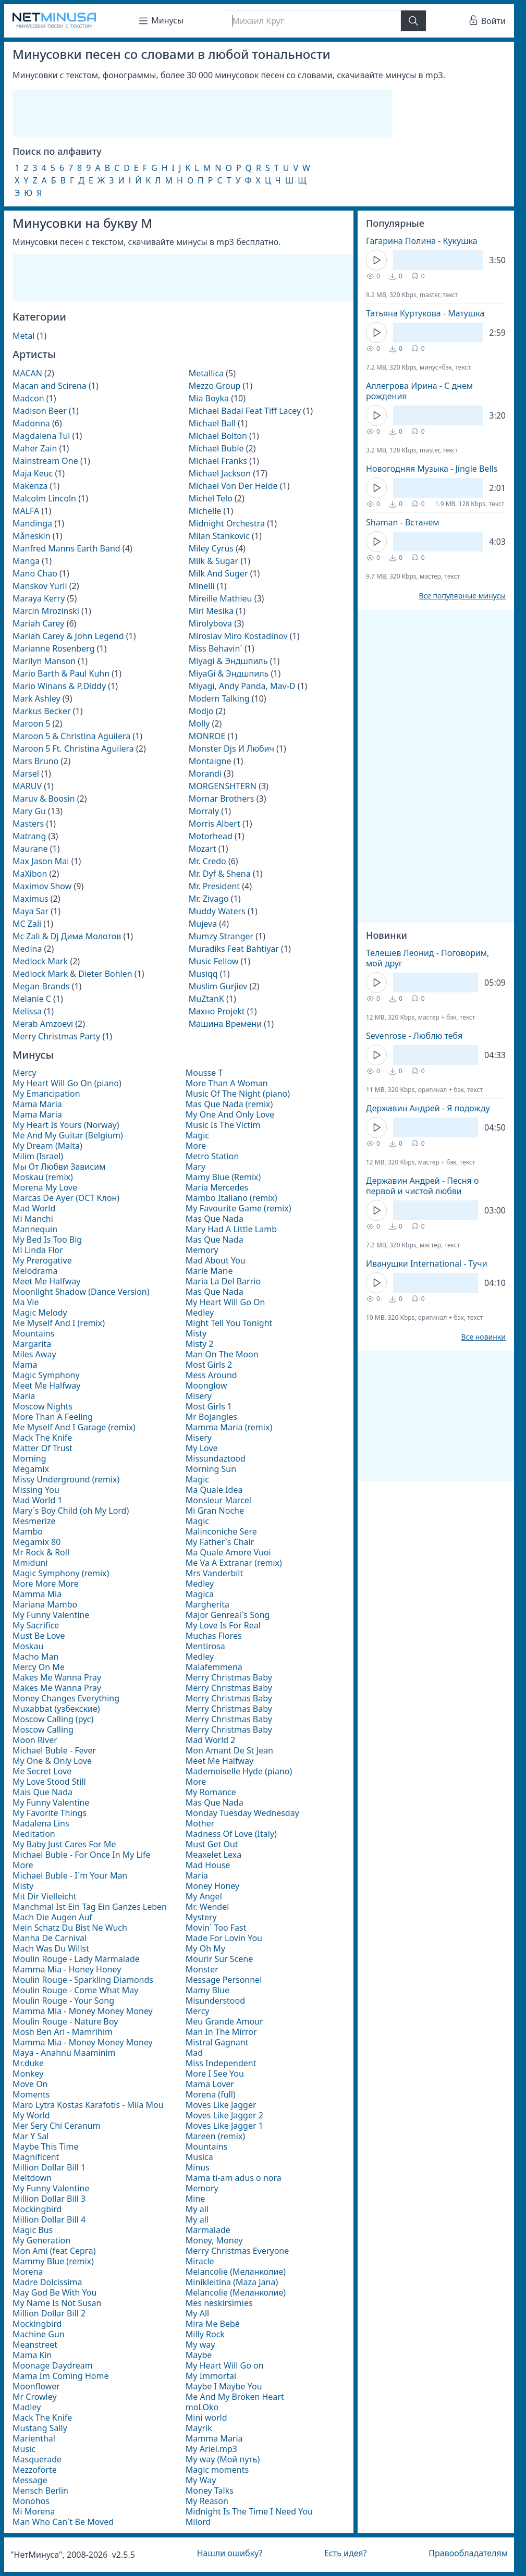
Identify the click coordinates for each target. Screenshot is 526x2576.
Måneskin (32, 536)
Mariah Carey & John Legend (68, 636)
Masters (28, 823)
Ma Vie (26, 1302)
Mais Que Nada (42, 1792)
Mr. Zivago (209, 898)
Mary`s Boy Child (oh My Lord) (71, 1510)
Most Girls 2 (209, 1364)
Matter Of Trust (42, 1448)
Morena (28, 2271)
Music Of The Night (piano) (238, 1093)
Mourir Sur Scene (219, 1959)
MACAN (27, 373)
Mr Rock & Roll (41, 1552)
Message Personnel (224, 1979)
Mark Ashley (36, 698)
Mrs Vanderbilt (214, 1573)
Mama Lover (210, 2084)
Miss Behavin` (215, 648)
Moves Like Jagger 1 (224, 2125)
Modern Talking (219, 698)
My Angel (204, 1896)
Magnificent (36, 2157)
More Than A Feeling (53, 1417)
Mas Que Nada (214, 1218)
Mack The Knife (42, 1437)
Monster (202, 1969)
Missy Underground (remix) (66, 1479)
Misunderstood (215, 2000)
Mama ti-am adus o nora (234, 2178)
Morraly (204, 811)
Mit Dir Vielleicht (45, 1896)
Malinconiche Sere (221, 1531)
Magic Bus (33, 2230)
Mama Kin (32, 2355)
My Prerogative (42, 1260)
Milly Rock (205, 2334)
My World (31, 2115)
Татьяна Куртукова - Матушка (425, 313)
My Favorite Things (50, 1813)
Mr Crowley (35, 2396)
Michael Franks (218, 461)
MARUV (27, 786)
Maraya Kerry (39, 598)
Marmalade (208, 2230)
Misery (199, 1396)
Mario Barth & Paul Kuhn (61, 673)
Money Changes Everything (66, 1698)
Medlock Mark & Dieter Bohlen (72, 973)
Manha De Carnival (50, 1938)
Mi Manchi (33, 1218)
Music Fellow (214, 961)
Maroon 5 (31, 723)
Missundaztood (216, 1458)
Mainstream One (45, 461)
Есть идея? (345, 2553)
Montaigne (210, 761)
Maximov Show (42, 886)
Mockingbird (37, 2209)
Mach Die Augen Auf (52, 1917)
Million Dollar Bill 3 (49, 2198)
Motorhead (211, 836)
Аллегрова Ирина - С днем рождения (419, 391)
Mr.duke (28, 2063)
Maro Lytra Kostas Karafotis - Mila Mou (88, 2105)
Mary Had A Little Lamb (231, 1229)
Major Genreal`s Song (228, 1615)
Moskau (28, 1646)
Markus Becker (42, 711)
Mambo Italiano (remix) (231, 1198)
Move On (30, 2084)
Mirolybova (210, 623)
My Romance (211, 1792)
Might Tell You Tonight (229, 1323)
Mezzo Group (215, 385)
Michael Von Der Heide (233, 486)
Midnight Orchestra (227, 523)
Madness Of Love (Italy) (231, 1834)
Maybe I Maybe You (224, 2386)
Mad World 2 (211, 1740)
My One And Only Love (230, 1114)
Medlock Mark (40, 961)
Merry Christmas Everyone (237, 2251)
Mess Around (211, 1375)
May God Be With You (54, 2292)
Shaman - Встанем (402, 522)
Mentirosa (205, 1646)
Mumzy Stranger (221, 936)
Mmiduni (30, 1562)
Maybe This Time (45, 2146)
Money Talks (210, 2490)
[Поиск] (313, 20)
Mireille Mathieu (220, 598)
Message (30, 2480)
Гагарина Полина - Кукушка (422, 241)
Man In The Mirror (221, 2032)
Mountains (33, 1333)
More (23, 1865)
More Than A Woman (227, 1083)
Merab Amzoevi (43, 1023)
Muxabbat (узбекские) (56, 1708)
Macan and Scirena (50, 385)
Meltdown (32, 2178)
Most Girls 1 (209, 1406)
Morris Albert (214, 823)
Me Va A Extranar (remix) (234, 1562)
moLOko (202, 2407)
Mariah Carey (39, 623)
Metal (23, 335)
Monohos (31, 2501)
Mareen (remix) (215, 2136)
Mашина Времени (225, 1023)
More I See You (215, 2073)
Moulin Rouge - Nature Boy (65, 2021)
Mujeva (203, 923)
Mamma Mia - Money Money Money (83, 2011)
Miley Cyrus (211, 548)
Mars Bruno (35, 761)
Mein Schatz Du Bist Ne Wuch (70, 1927)
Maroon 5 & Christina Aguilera (71, 736)
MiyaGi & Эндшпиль (229, 673)
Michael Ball (212, 423)
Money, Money (214, 2240)
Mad (194, 2052)
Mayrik (199, 2428)
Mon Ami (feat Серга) (54, 2251)
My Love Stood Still (49, 1781)
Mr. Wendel (207, 1907)
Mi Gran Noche (215, 1510)
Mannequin (35, 1229)
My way (200, 2344)
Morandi (205, 773)
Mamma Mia (37, 1594)
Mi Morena (34, 2511)
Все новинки (483, 1337)
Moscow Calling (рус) (53, 1719)
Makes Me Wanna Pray (57, 1677)
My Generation (41, 2240)
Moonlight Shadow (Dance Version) (81, 1291)
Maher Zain (35, 448)
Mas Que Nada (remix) (229, 1104)
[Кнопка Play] (376, 260)
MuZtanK (206, 998)
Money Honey (212, 1886)
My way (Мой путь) (223, 2459)
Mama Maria (37, 1104)
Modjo (201, 711)
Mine (195, 2198)
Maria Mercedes (217, 1187)
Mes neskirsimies (219, 2303)
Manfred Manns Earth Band (66, 548)
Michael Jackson (220, 473)
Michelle (205, 511)
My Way (201, 2480)
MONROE (207, 736)
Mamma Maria (214, 2438)
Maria (24, 1396)
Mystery (201, 1917)
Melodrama (35, 1271)
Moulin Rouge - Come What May (76, 1990)
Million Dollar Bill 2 (49, 2313)
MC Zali (27, 923)
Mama (25, 1364)
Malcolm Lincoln (44, 498)
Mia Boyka (209, 398)
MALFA (26, 511)
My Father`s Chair (220, 1542)
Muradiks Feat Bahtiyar (234, 948)
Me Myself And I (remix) (59, 1323)
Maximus (30, 898)
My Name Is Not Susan (57, 2303)
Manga (26, 561)
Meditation (34, 1834)
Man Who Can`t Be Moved (63, 2522)
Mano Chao (35, 573)
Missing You (36, 1490)
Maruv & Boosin (44, 798)
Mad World (34, 1208)
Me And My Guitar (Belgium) (68, 1135)
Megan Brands (41, 986)
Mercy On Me (39, 1667)
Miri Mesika (211, 611)
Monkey (28, 2073)
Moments (31, 2094)
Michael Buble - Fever (54, 1750)
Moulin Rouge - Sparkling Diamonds (83, 1979)
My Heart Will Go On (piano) (67, 1083)
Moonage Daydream (53, 2365)
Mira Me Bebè (213, 2324)
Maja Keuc (33, 473)
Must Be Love (39, 1635)
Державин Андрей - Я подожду (428, 1108)
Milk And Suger (218, 573)
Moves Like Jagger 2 (224, 2115)
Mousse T (204, 1073)
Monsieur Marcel (218, 1500)
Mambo (28, 1531)
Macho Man (35, 1656)
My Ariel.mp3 (211, 2449)
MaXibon (30, 873)
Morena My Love (45, 1187)
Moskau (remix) (43, 1177)
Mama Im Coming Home (60, 2376)
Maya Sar (30, 911)
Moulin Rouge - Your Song (63, 2000)
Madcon (28, 398)
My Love (202, 1448)
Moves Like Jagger (221, 2105)
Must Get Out (212, 1844)
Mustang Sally (40, 2428)
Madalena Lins (41, 1823)
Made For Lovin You (224, 1938)
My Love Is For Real (223, 1625)
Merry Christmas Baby (229, 1677)
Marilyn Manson (44, 661)
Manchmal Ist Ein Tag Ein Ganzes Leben (90, 1907)
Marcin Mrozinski (46, 611)
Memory (202, 1250)
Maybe (199, 2355)
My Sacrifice (36, 1625)
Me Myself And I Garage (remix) (74, 1427)
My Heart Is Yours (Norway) (66, 1125)
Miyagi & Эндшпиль (228, 661)
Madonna (31, 423)
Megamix (31, 1469)
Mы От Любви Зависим (59, 1166)
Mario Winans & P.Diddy (59, 686)
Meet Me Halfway (46, 1281)
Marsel (26, 773)
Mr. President (214, 886)
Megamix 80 (36, 1542)
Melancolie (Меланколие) (236, 2271)
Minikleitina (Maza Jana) (232, 2282)
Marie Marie (209, 1271)
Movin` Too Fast (216, 1927)
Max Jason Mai (41, 861)
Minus (198, 2167)
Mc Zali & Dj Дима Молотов (67, 936)
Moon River (35, 1740)
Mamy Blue (207, 1990)
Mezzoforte (35, 2469)
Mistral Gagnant (217, 2042)
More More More (46, 1583)
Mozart (202, 848)
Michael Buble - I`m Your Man (70, 1875)
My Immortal (211, 2376)
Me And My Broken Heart (235, 2396)
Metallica (206, 373)
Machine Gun (39, 2334)
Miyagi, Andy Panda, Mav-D (242, 686)
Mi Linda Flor (38, 1250)
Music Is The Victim (223, 1125)
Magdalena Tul (41, 435)
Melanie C (32, 998)
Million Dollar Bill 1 (49, 2167)
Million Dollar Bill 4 (49, 2219)
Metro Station (212, 1156)
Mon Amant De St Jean (229, 1750)
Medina (27, 948)
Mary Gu (29, 811)
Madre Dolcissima (47, 2282)
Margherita (207, 1604)
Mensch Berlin (40, 2490)
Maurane (30, 848)
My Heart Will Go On (225, 1302)
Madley (27, 2407)
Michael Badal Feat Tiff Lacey (245, 410)
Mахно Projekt (217, 1011)
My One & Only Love (52, 1761)
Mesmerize (34, 1521)
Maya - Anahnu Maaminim (64, 2052)
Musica (199, 2157)
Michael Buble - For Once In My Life (82, 1854)
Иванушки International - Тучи (426, 1263)
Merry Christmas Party (56, 1036)
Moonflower (36, 2386)
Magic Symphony (46, 1375)
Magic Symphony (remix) (61, 1573)
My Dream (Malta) (47, 1145)
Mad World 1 (38, 1500)
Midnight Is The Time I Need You (249, 2511)
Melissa (27, 1011)
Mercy (24, 1073)
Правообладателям (468, 2553)
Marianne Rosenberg (54, 648)
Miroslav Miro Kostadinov (238, 636)
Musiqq (203, 973)
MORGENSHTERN (222, 786)
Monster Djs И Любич (231, 748)
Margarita (32, 1344)
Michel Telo (211, 498)
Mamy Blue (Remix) (223, 1177)
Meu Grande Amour (224, 2021)
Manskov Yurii (40, 586)
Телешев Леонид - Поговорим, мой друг (427, 958)
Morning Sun (211, 1469)
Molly (199, 723)
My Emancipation (46, 1093)
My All (197, 2313)
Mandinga (32, 523)
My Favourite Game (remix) (238, 1208)
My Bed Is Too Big (47, 1239)
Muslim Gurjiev (218, 986)
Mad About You (216, 1260)
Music (24, 2449)
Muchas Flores (214, 1635)
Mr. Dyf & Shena (220, 873)
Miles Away (34, 1354)
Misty (23, 1886)
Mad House (208, 1865)
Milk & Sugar (213, 561)
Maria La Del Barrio (223, 1281)
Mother (200, 1823)
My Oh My (205, 1948)
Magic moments (217, 2469)
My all (197, 2209)
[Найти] (413, 20)
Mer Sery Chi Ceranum (56, 2125)
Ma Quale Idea (214, 1490)
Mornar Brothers (221, 798)
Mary (195, 1166)
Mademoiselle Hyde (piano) (239, 1771)
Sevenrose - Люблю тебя (414, 1036)
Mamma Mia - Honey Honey (67, 1969)
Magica (200, 1594)
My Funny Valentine (51, 1615)
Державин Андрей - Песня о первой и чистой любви (422, 1185)
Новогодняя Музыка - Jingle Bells (431, 468)
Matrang (29, 836)
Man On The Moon (222, 1354)
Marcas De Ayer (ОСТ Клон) (66, 1198)
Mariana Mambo (45, 1604)
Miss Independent (221, 2063)
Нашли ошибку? (229, 2553)
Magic (197, 1135)
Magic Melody (40, 1312)
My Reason (207, 2501)
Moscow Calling (43, 1729)
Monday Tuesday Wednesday (242, 1813)
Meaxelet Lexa (213, 1854)
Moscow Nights (42, 1406)
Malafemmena (214, 1667)
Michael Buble (216, 448)
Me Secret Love (42, 1771)
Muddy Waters (217, 911)
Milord (198, 2522)
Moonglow (206, 1385)
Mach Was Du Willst (51, 1948)
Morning (29, 1458)
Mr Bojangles (211, 1417)
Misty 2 (200, 1344)
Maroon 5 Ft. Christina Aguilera (73, 748)
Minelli (202, 586)
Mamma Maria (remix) (229, 1427)
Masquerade (37, 2459)
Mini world (206, 2417)
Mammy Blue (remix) (53, 2261)
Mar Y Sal (30, 2136)
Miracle (200, 2261)
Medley (200, 1312)
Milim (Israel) (38, 1156)
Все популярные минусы (462, 595)
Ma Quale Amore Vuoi (228, 1552)
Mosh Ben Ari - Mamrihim (63, 2032)
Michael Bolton (218, 435)
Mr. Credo (207, 861)
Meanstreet (35, 2344)
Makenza (30, 486)
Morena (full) (211, 2094)
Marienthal (34, 2438)
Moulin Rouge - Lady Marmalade (76, 1959)
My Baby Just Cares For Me (64, 1844)
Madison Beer (40, 410)
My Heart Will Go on (225, 2365)
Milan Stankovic (219, 536)
